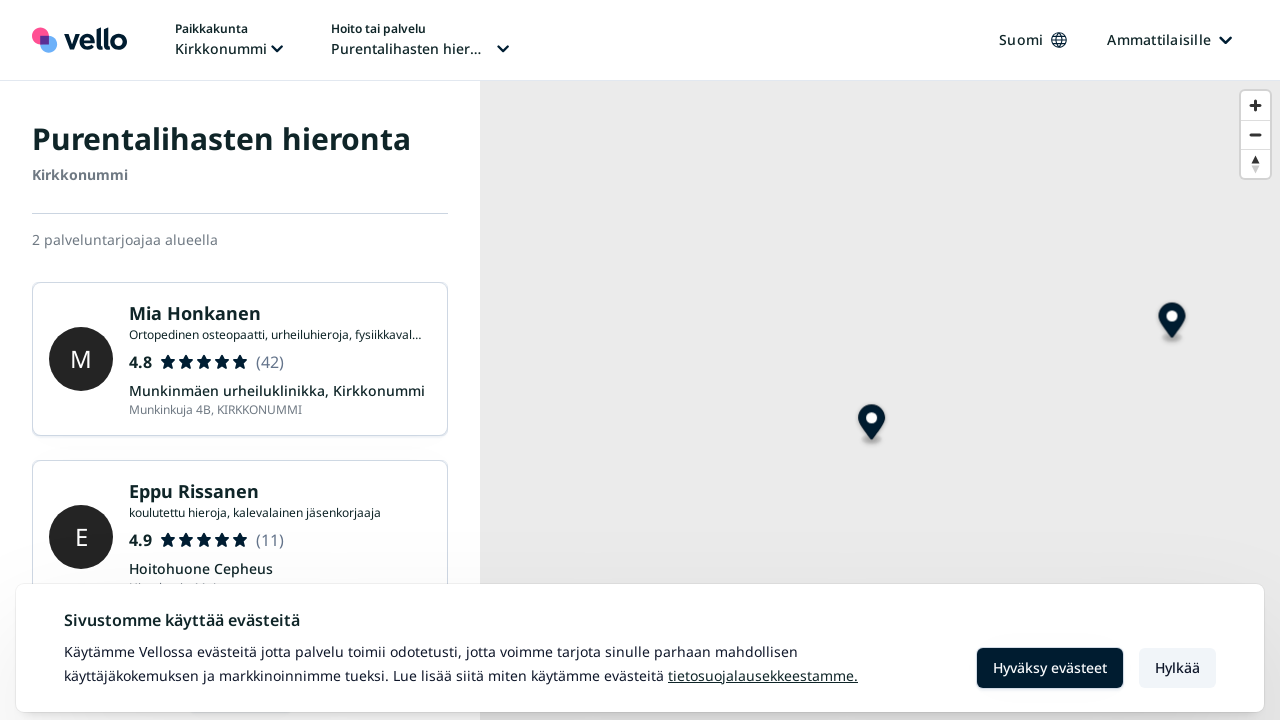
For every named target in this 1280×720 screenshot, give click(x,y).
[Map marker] (871, 424)
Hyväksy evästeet (1050, 667)
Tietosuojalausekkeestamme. (763, 675)
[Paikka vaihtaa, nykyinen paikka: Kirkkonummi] (229, 40)
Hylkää (1177, 667)
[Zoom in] (1255, 105)
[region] (880, 400)
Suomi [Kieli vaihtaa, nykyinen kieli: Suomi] (1033, 39)
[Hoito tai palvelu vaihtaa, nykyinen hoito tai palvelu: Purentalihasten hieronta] (420, 40)
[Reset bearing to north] (1255, 163)
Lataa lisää (240, 511)
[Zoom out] (1255, 134)
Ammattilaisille (1169, 39)
